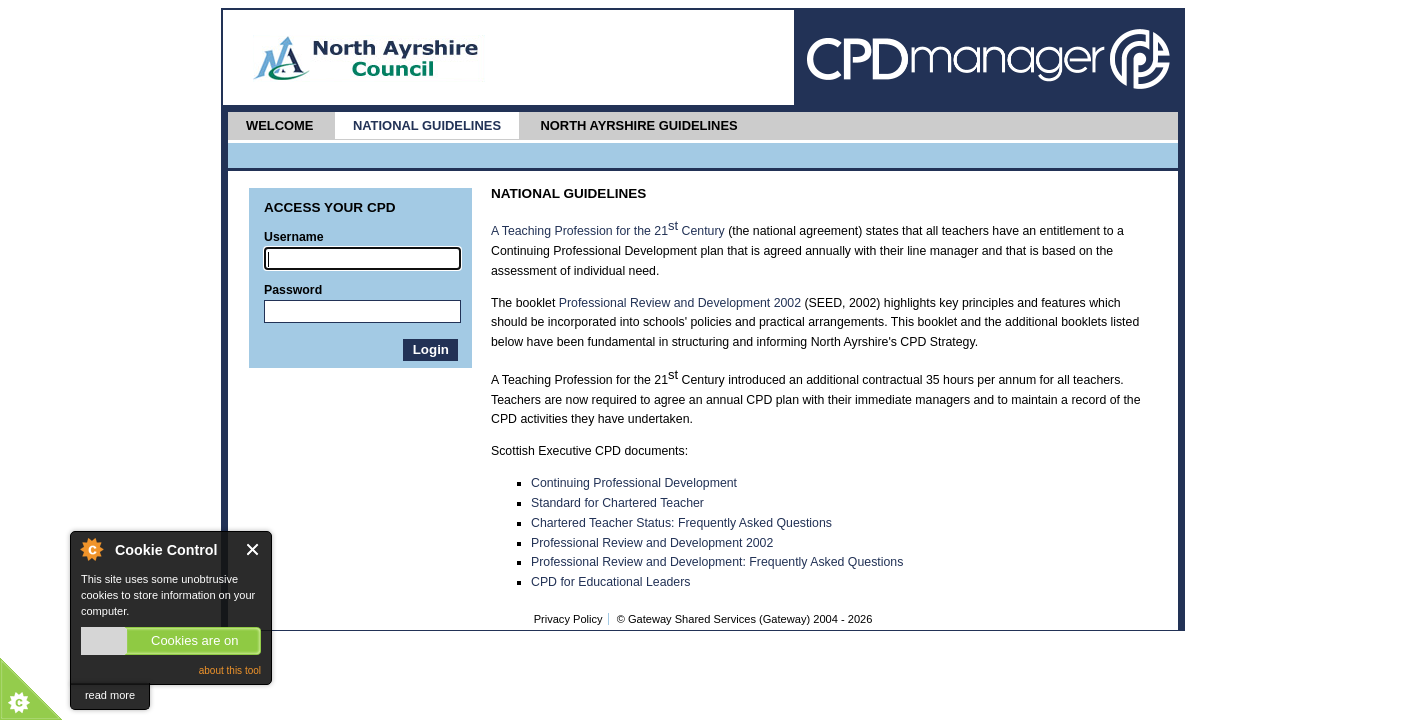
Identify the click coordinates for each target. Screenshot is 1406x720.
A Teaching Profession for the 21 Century (608, 231)
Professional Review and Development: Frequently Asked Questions (717, 562)
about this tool (230, 670)
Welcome (279, 125)
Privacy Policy (568, 619)
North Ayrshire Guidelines (638, 125)
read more (110, 695)
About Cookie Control (91, 549)
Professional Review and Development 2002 (680, 303)
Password (293, 290)
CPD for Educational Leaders (610, 582)
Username (294, 237)
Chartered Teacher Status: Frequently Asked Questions (681, 523)
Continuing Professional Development (634, 483)
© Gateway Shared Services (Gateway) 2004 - (745, 619)
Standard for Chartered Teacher (617, 503)
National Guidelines (427, 125)
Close (253, 549)
